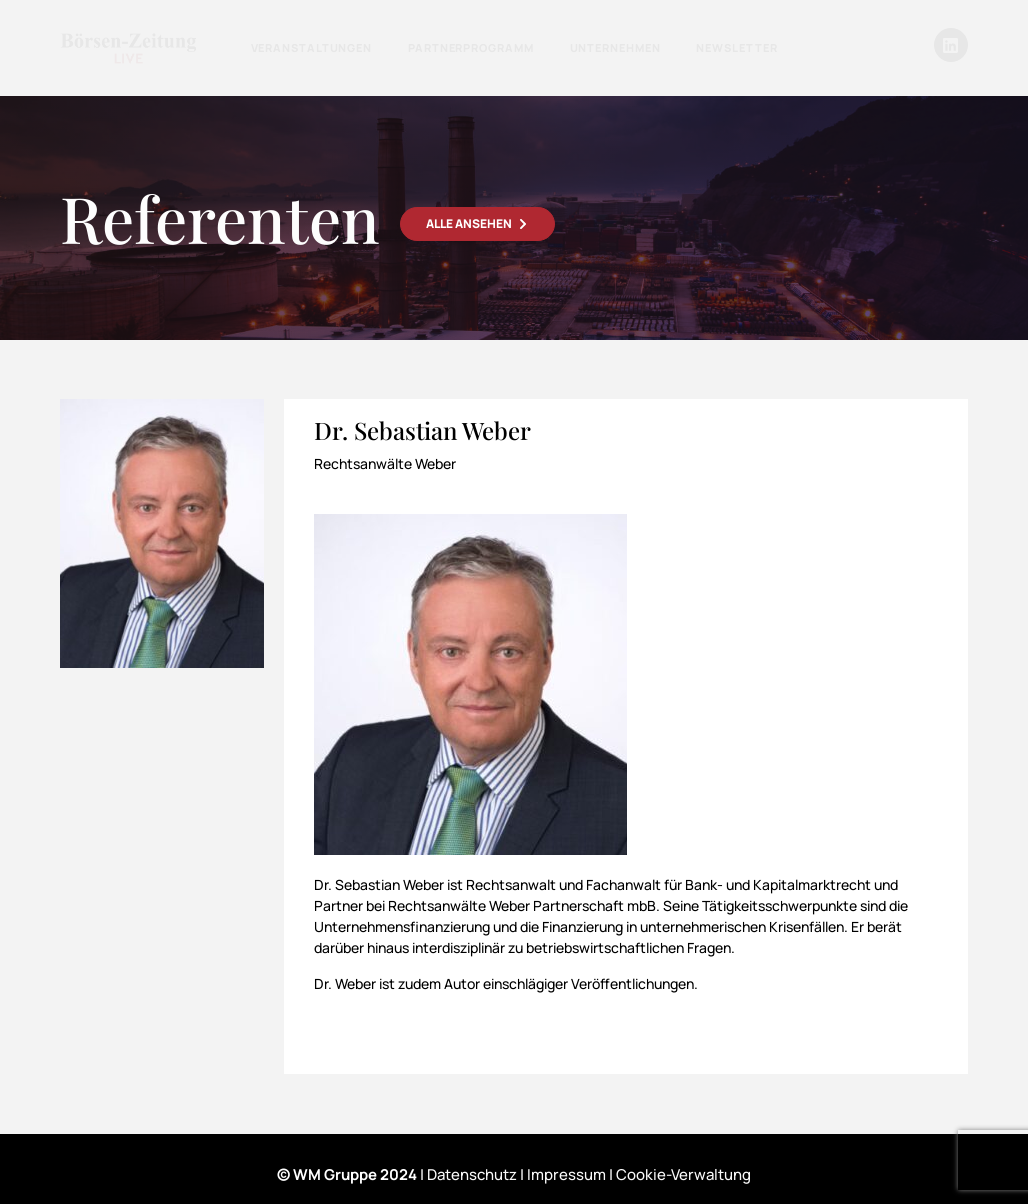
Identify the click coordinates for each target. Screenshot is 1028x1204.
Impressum (566, 1174)
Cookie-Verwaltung (683, 1174)
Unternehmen (615, 47)
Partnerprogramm (471, 47)
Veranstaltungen (312, 47)
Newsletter (736, 47)
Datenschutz (472, 1174)
